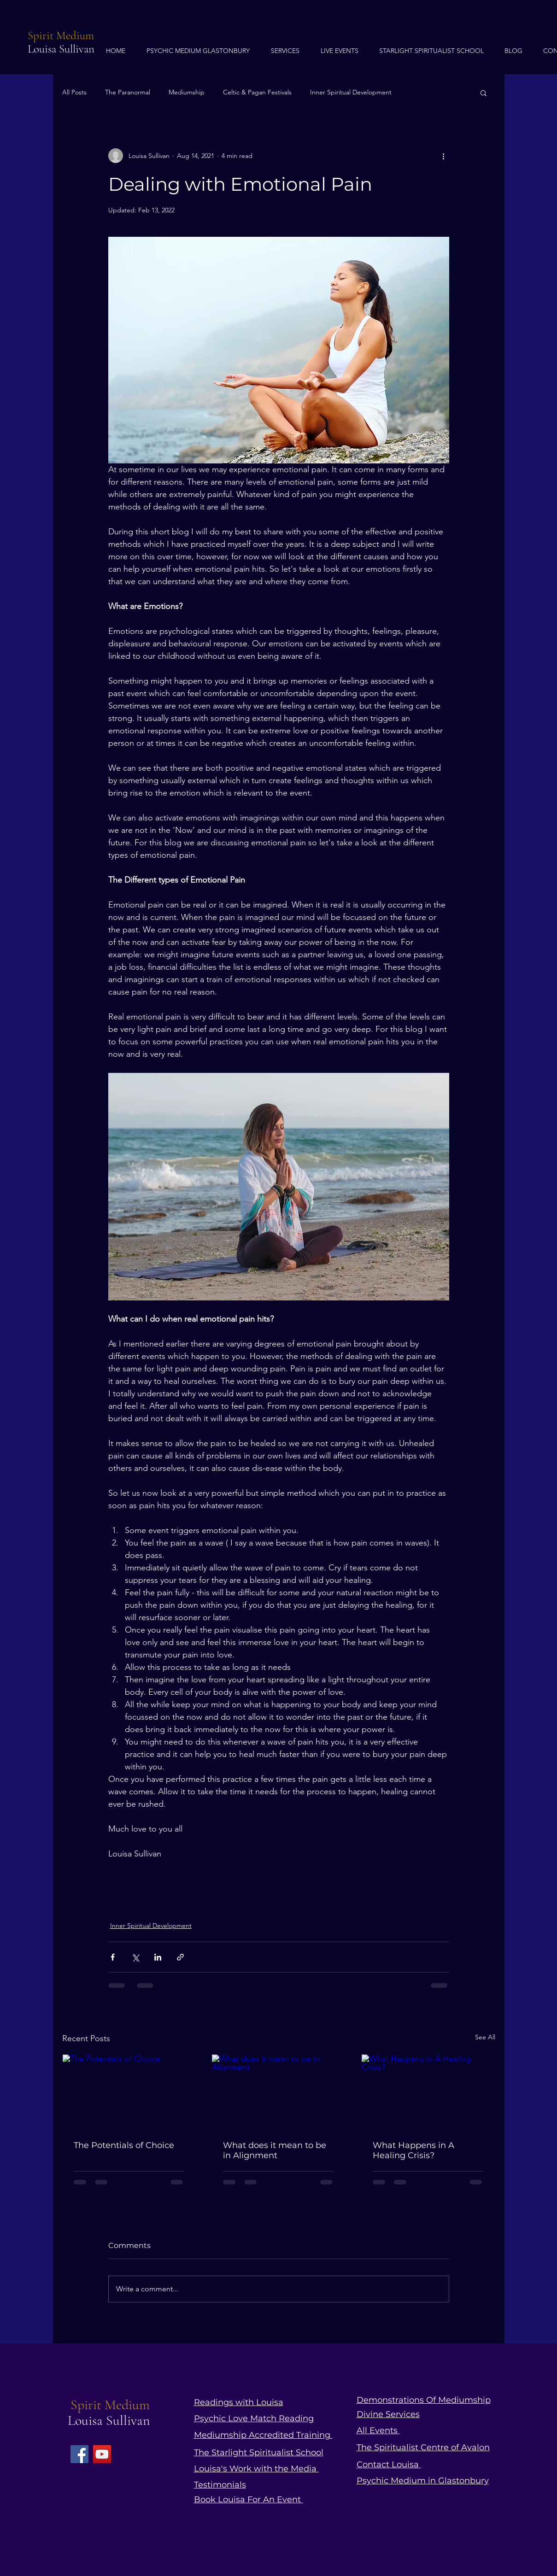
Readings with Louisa (238, 2402)
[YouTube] (102, 2454)
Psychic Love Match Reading (254, 2418)
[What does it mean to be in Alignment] (278, 2092)
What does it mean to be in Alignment (274, 2150)
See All (485, 2037)
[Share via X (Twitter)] (135, 1957)
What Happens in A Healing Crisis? (413, 2150)
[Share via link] (180, 1957)
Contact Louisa (389, 2464)
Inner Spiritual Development (351, 92)
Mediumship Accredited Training (263, 2435)
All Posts (74, 92)
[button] (483, 92)
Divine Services (388, 2414)
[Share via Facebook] (112, 1957)
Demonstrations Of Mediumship (424, 2400)
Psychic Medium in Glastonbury (423, 2481)
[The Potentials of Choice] (129, 2092)
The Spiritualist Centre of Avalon (423, 2447)
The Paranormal (127, 92)
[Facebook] (79, 2454)
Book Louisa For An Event (248, 2499)
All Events (378, 2430)
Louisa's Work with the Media (256, 2469)
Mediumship (187, 92)
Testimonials (220, 2485)
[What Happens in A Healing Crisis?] (428, 2092)
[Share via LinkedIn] (157, 1957)
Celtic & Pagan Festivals (257, 92)
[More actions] (443, 155)
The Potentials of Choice (124, 2145)
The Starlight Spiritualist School (258, 2452)
